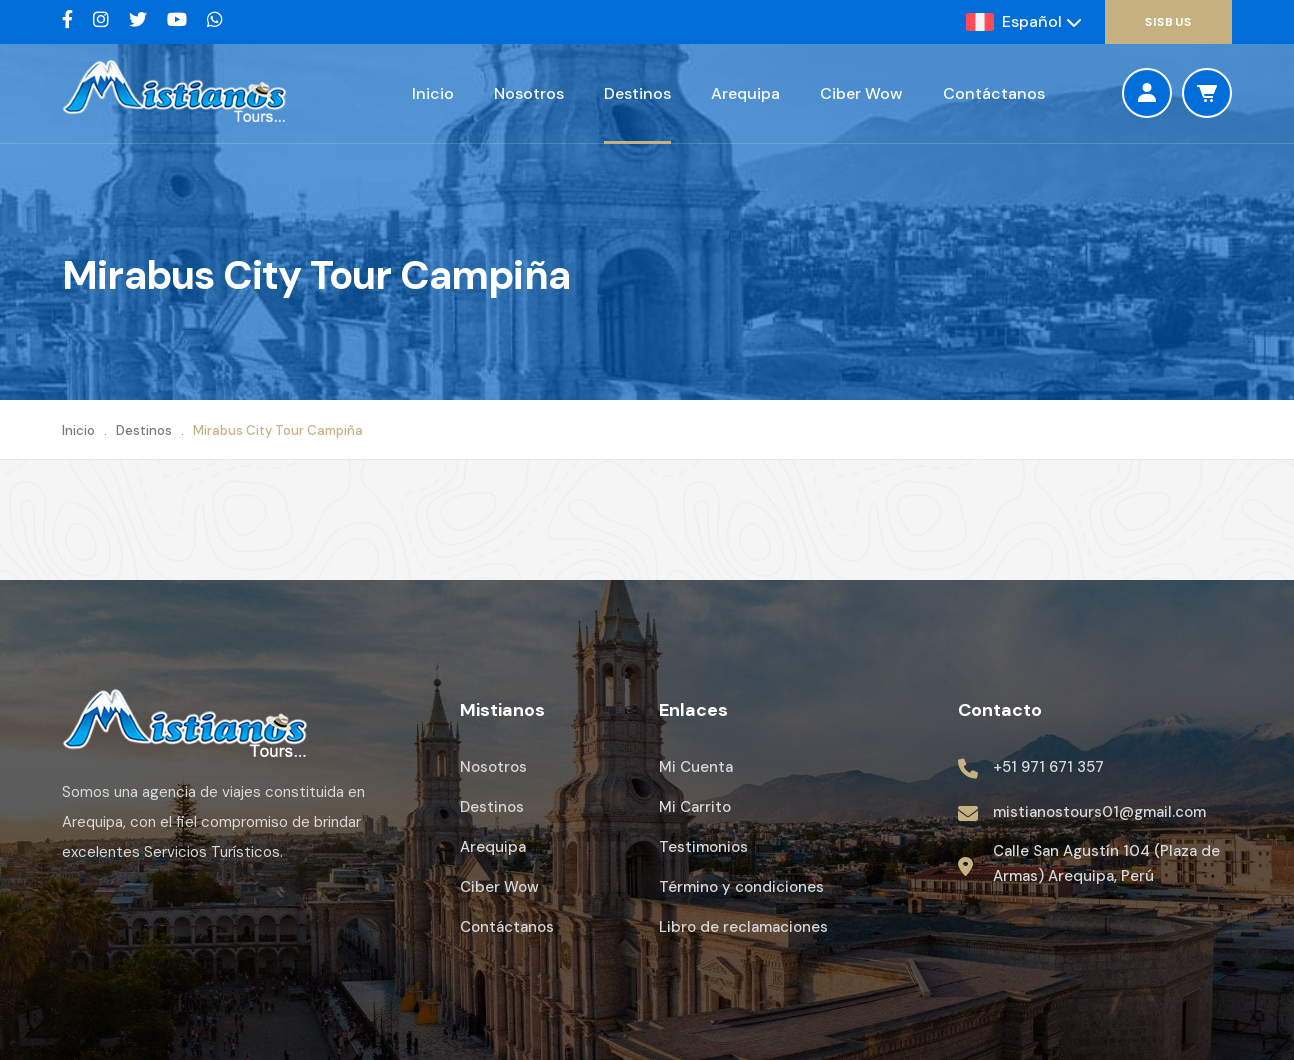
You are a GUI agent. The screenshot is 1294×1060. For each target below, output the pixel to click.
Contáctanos (994, 93)
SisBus (1168, 22)
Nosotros (529, 93)
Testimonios (703, 847)
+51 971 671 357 (1048, 767)
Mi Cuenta (696, 767)
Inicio (433, 93)
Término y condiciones (741, 887)
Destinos (637, 93)
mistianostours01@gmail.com (1099, 812)
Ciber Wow (861, 93)
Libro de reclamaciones (743, 927)
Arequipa (745, 93)
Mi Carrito (695, 807)
